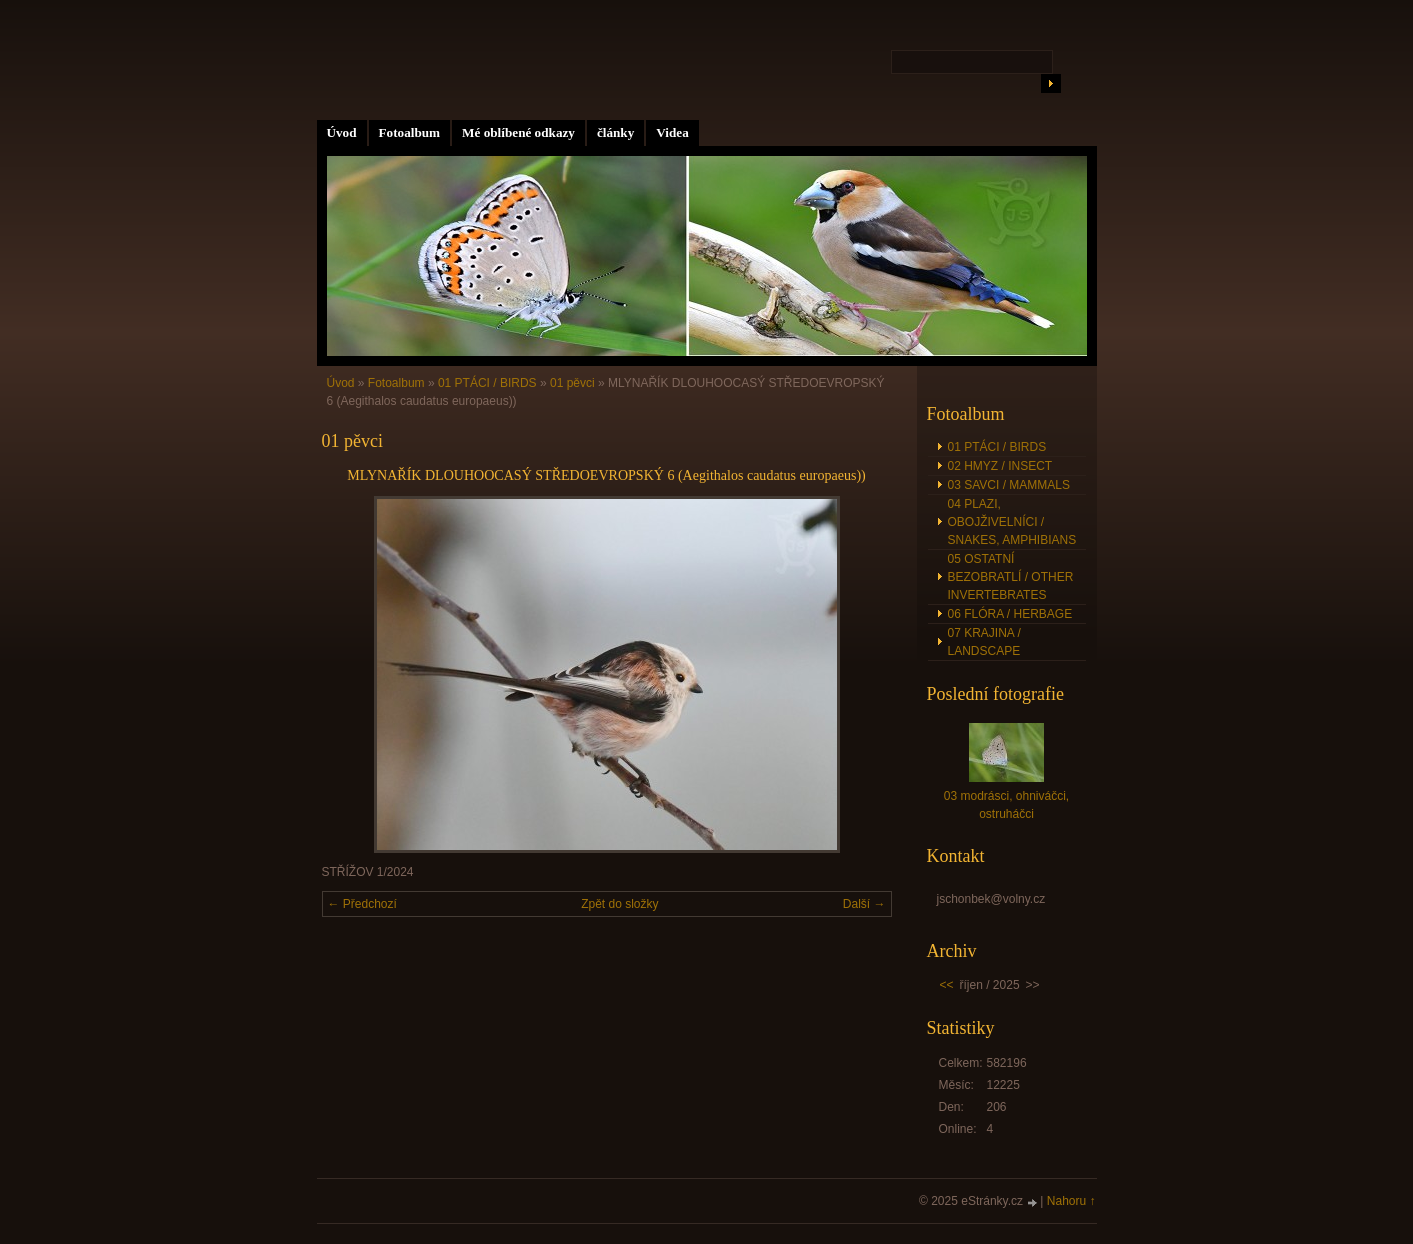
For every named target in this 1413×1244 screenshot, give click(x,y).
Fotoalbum (410, 132)
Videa (672, 132)
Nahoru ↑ (1071, 1201)
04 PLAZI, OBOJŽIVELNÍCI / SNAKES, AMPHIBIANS (1012, 522)
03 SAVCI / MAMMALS (1009, 485)
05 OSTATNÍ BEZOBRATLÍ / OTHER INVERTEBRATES (1011, 577)
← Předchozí (362, 904)
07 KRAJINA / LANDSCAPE (984, 642)
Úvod (342, 132)
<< (947, 985)
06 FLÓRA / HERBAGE (1010, 614)
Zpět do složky (619, 904)
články (615, 132)
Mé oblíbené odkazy (518, 132)
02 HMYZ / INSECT (1000, 466)
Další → (864, 904)
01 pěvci (572, 383)
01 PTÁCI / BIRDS (487, 383)
